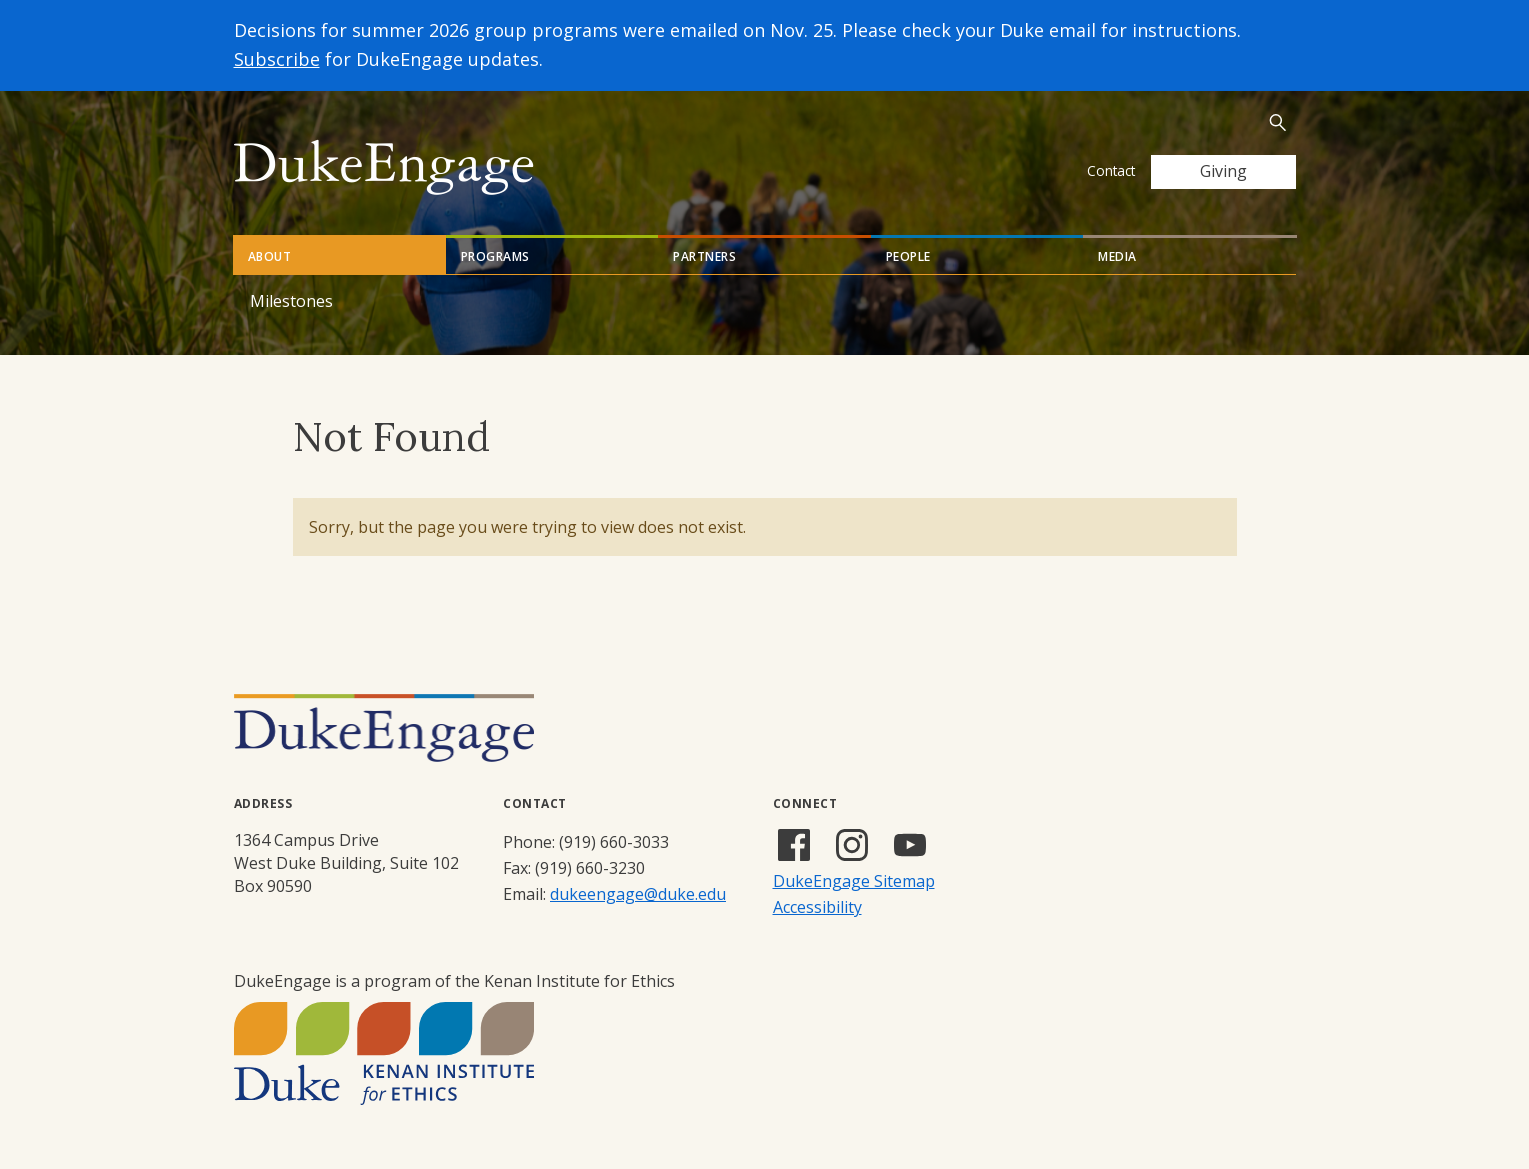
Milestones (291, 301)
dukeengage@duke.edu (638, 894)
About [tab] (270, 256)
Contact (1111, 170)
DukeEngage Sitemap (854, 881)
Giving (1223, 171)
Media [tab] (1117, 256)
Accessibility (817, 907)
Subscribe (277, 59)
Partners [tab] (704, 256)
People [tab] (908, 256)
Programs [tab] (495, 256)
